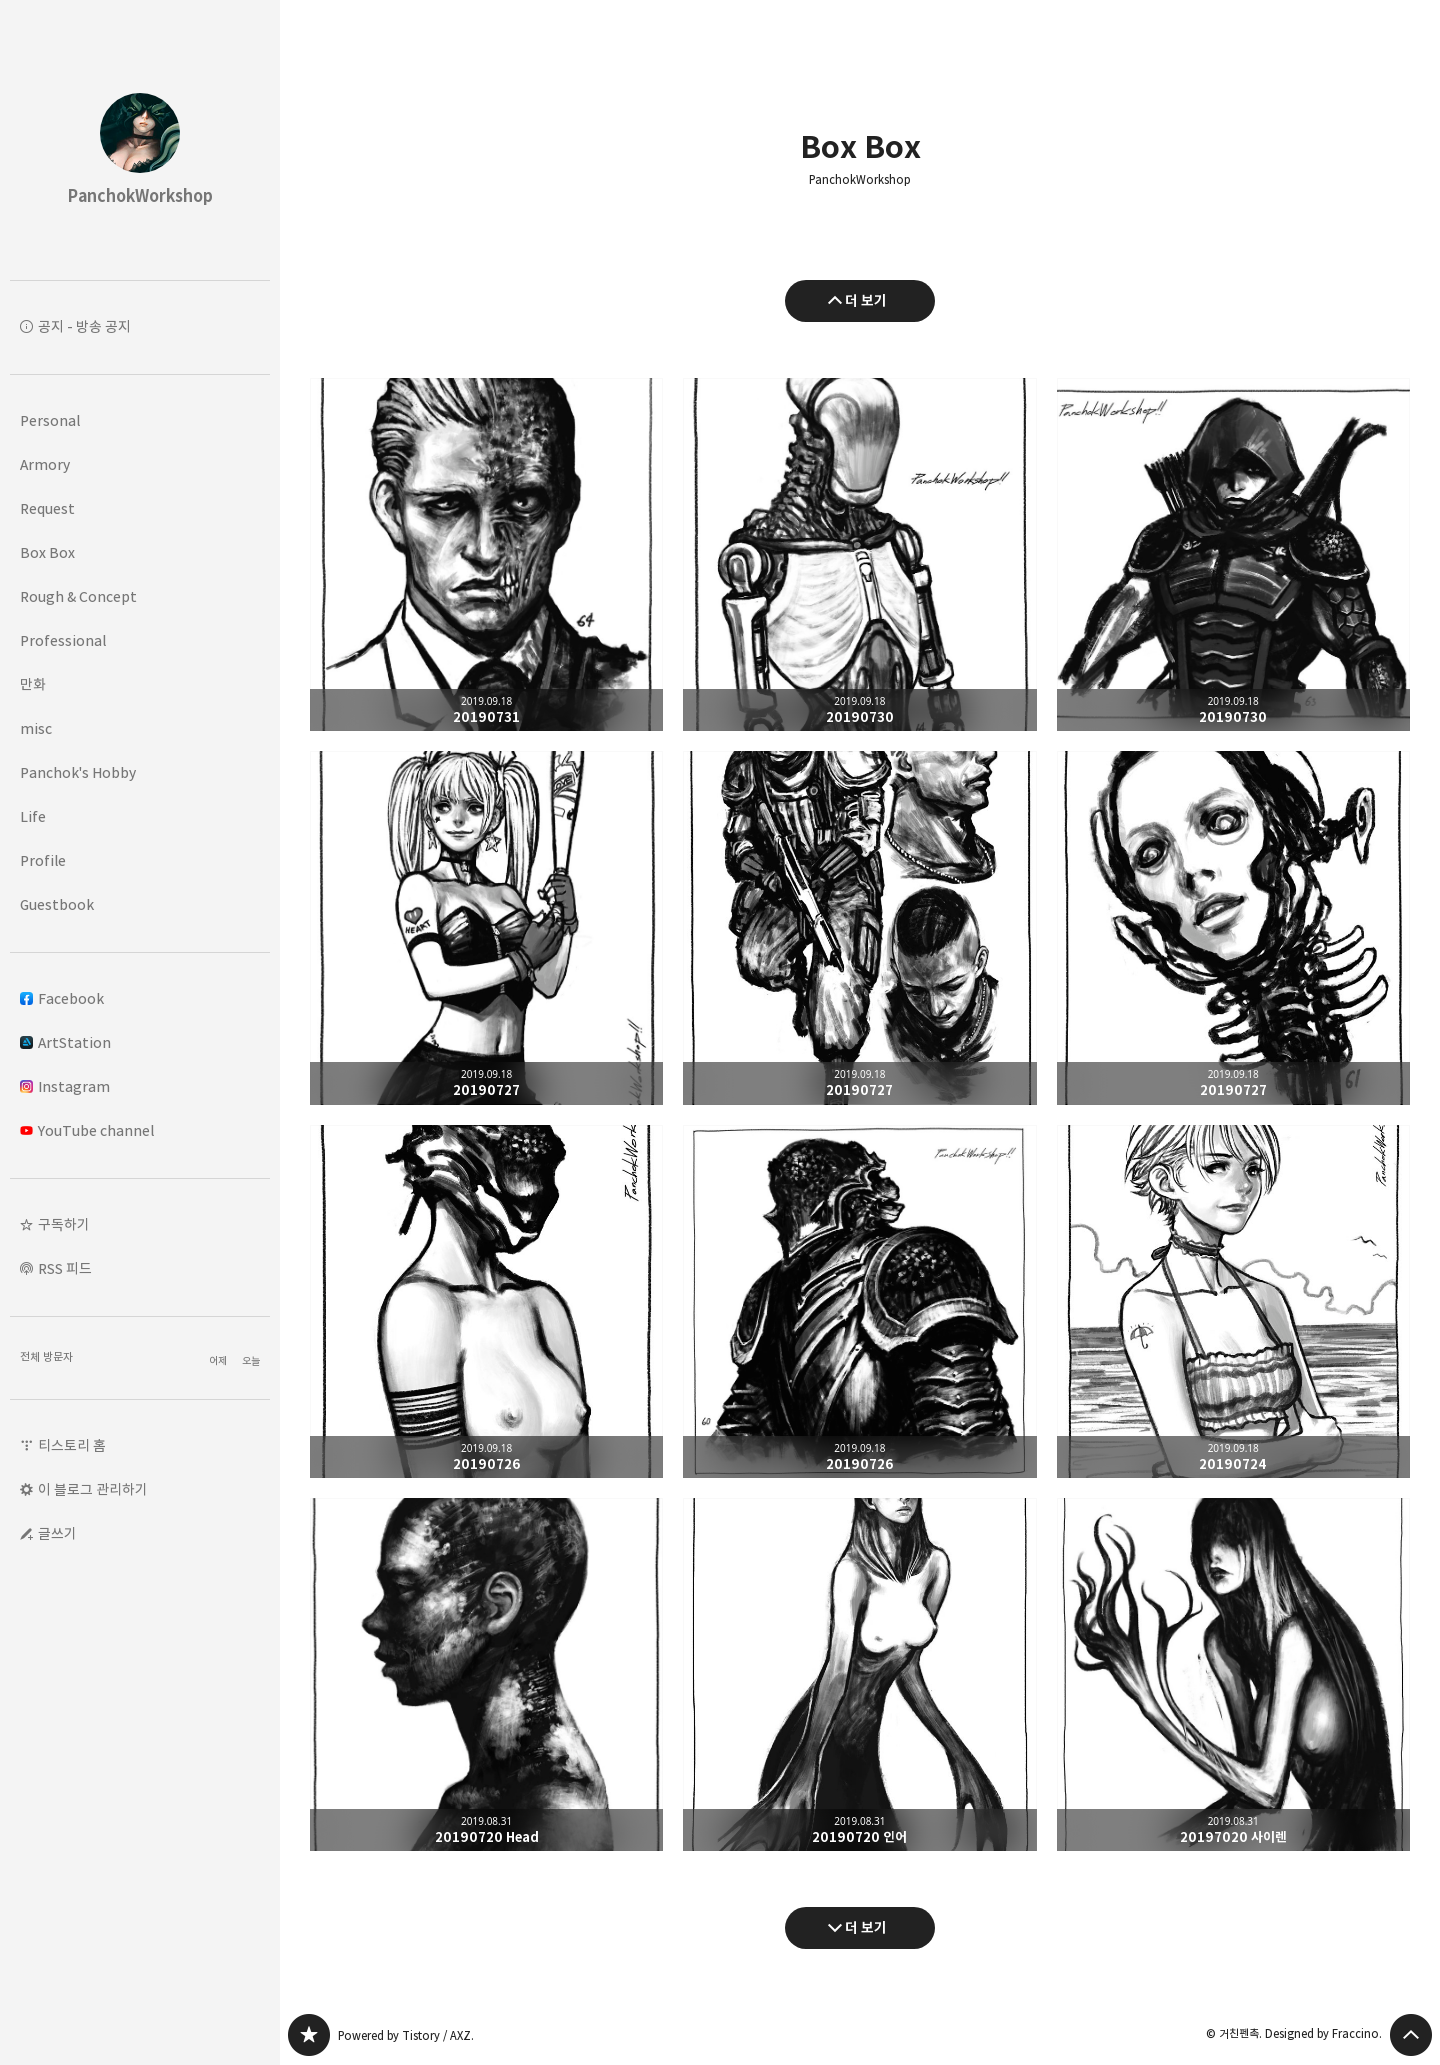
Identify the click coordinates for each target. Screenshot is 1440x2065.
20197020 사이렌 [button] (1233, 1674)
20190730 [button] (859, 554)
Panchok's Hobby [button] (78, 772)
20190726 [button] (486, 1301)
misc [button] (36, 728)
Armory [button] (45, 464)
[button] (140, 1225)
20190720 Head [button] (486, 1674)
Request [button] (47, 508)
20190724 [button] (1233, 1301)
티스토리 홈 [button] (72, 1445)
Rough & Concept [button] (78, 596)
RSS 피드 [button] (65, 1268)
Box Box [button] (47, 552)
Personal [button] (50, 420)
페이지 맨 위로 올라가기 (1411, 2035)
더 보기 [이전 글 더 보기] (866, 300)
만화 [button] (33, 684)
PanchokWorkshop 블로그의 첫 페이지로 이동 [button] (140, 140)
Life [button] (33, 816)
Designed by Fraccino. (1323, 2033)
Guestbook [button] (57, 904)
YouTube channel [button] (87, 1130)
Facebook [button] (62, 998)
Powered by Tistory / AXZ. (406, 2035)
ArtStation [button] (65, 1042)
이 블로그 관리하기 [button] (93, 1489)
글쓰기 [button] (57, 1533)
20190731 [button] (486, 554)
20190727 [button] (486, 927)
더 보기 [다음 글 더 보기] (866, 1927)
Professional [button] (63, 640)
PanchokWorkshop (860, 180)
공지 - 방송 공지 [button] (84, 326)
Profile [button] (43, 860)
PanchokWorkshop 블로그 (309, 2035)
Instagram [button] (65, 1086)
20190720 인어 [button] (859, 1674)
